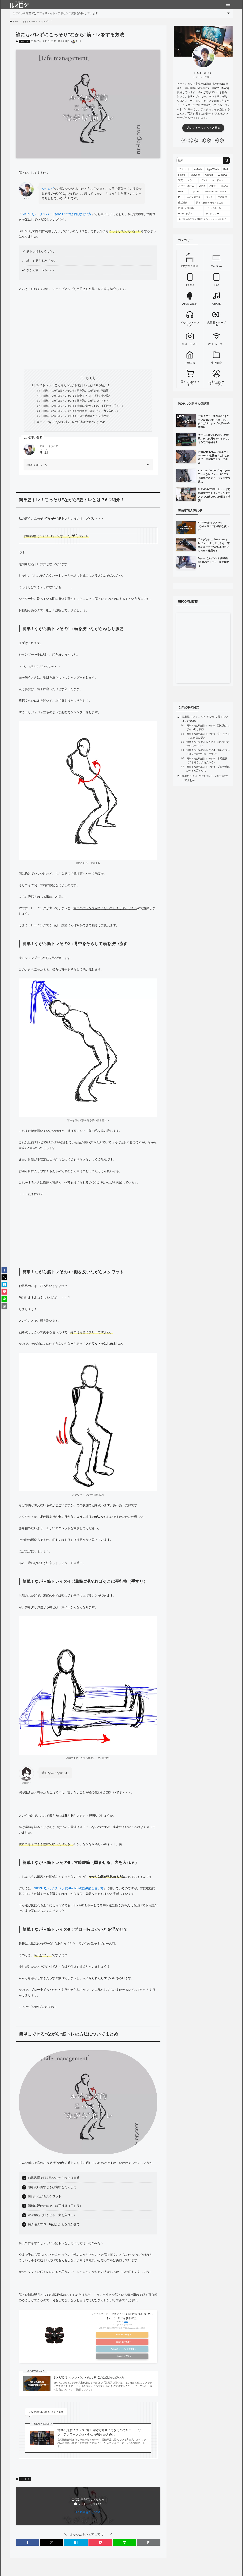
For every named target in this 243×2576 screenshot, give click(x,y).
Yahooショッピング (120, 2349)
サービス (24, 41)
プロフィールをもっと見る (203, 127)
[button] (27, 2542)
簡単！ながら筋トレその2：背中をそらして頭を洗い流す (77, 395)
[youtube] (216, 140)
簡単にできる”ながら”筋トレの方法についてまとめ (70, 422)
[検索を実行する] (226, 160)
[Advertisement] (88, 330)
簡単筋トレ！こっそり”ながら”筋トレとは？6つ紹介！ (73, 385)
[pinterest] (209, 140)
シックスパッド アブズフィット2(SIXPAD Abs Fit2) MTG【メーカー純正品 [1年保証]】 (122, 2316)
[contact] (222, 140)
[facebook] (183, 140)
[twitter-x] (190, 140)
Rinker (126, 2322)
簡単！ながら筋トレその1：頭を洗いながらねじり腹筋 (76, 390)
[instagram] (196, 140)
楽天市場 (120, 2342)
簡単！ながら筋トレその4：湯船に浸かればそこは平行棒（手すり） (84, 405)
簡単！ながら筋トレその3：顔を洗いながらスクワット (76, 400)
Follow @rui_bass (88, 2512)
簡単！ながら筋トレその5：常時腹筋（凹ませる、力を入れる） (81, 410)
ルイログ (48, 188)
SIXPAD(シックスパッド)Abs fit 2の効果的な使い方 (56, 214)
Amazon (120, 2335)
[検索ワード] (203, 160)
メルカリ (120, 2356)
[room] (203, 140)
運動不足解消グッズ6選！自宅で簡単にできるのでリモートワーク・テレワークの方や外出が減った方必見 (100, 2432)
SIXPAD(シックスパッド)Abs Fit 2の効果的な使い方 (89, 2377)
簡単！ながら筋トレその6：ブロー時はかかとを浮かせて (77, 415)
